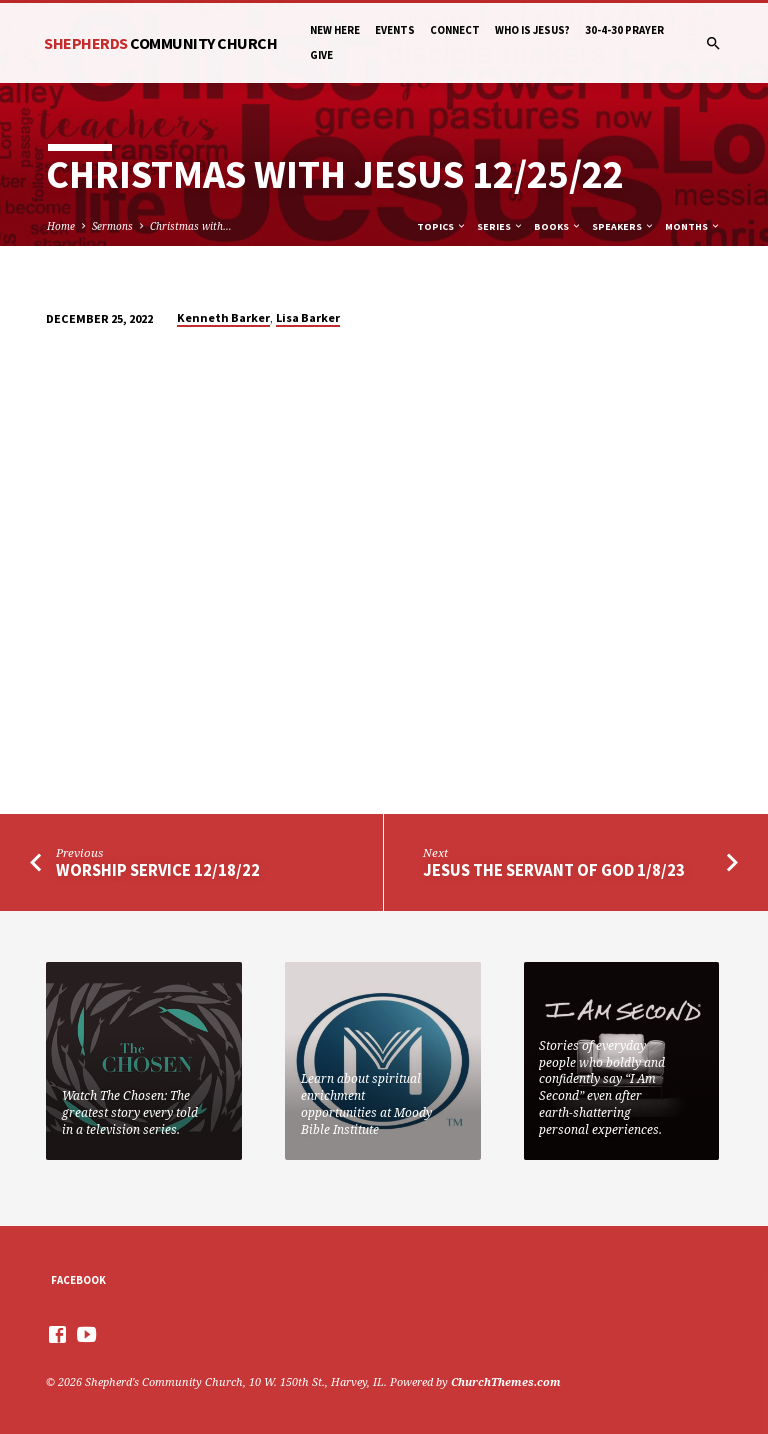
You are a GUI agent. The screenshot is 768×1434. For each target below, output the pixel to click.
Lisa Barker (308, 317)
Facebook (78, 1280)
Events (395, 30)
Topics (442, 226)
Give (321, 55)
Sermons (112, 226)
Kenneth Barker (223, 317)
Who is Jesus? (532, 30)
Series (500, 226)
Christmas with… (191, 226)
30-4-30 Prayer (624, 30)
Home (61, 226)
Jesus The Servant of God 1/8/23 (554, 870)
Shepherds (160, 43)
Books (558, 226)
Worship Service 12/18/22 (158, 870)
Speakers (623, 226)
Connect (455, 30)
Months (693, 226)
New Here (335, 30)
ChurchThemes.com (506, 1381)
